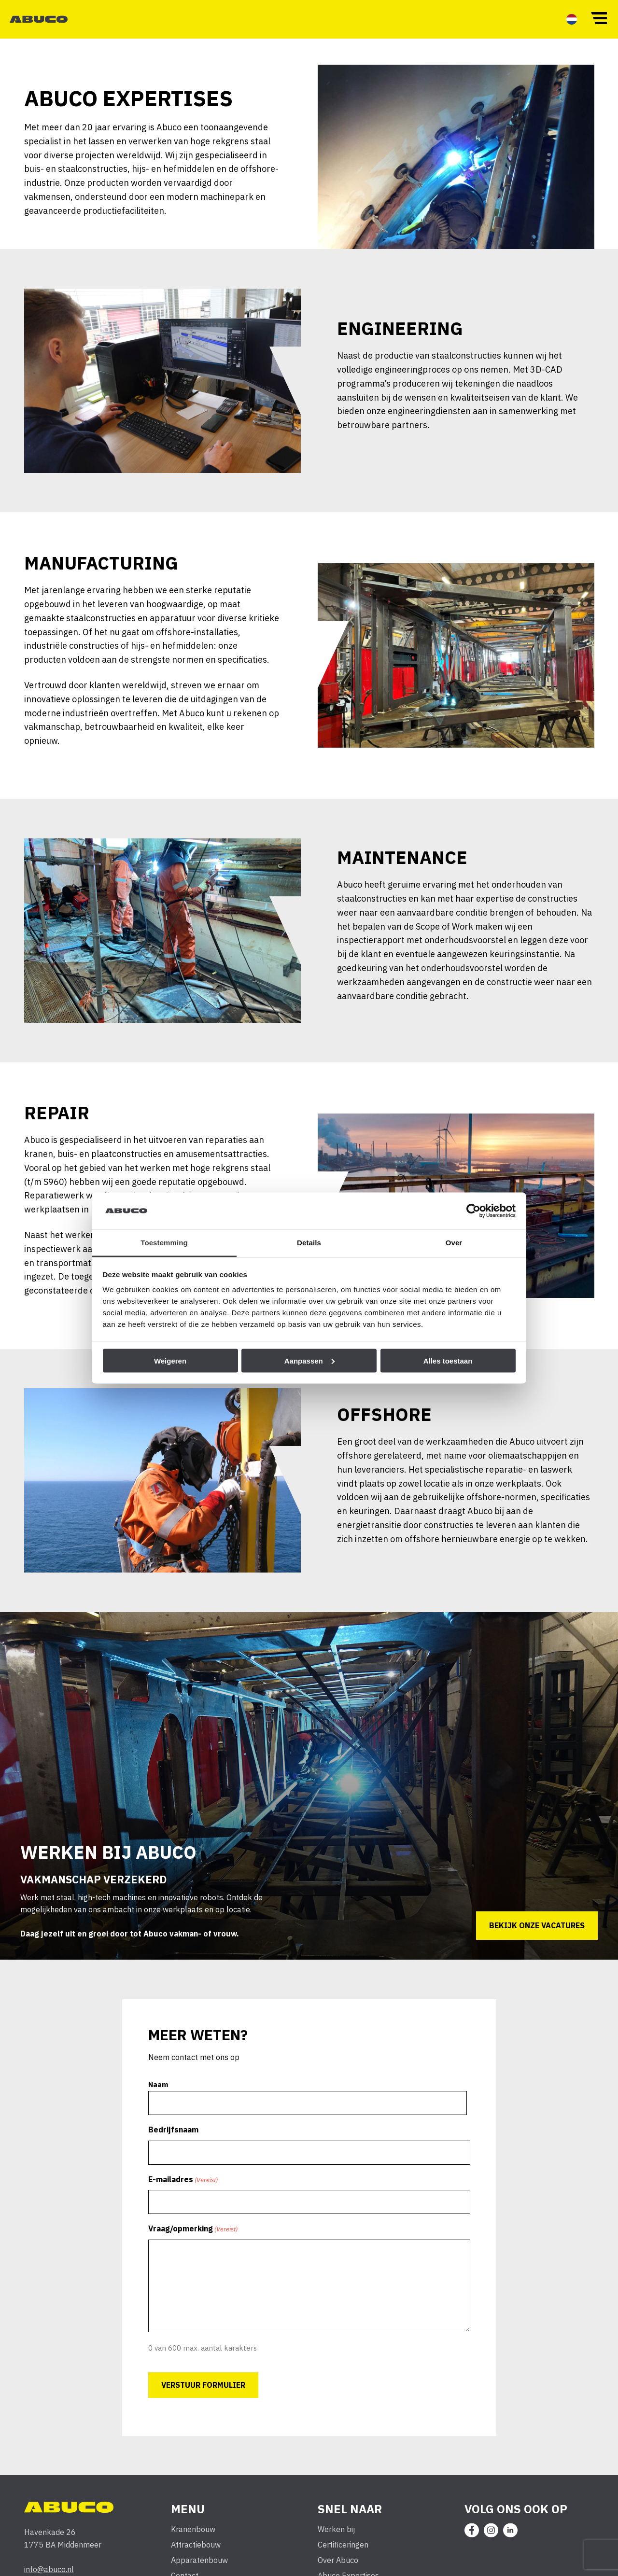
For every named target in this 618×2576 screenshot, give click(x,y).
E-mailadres (187, 2187)
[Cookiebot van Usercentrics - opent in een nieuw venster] (473, 1210)
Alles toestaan (448, 1360)
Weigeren (170, 1360)
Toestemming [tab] (164, 1243)
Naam (163, 2094)
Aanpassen (309, 1360)
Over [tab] (454, 1243)
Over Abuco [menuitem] (339, 2570)
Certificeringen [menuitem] (343, 2555)
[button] (598, 17)
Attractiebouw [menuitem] (196, 2555)
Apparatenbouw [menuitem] (200, 2570)
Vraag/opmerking (196, 2236)
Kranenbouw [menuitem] (194, 2540)
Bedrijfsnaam (177, 2139)
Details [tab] (309, 1243)
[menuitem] (571, 19)
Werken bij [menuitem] (337, 2540)
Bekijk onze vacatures (531, 1936)
